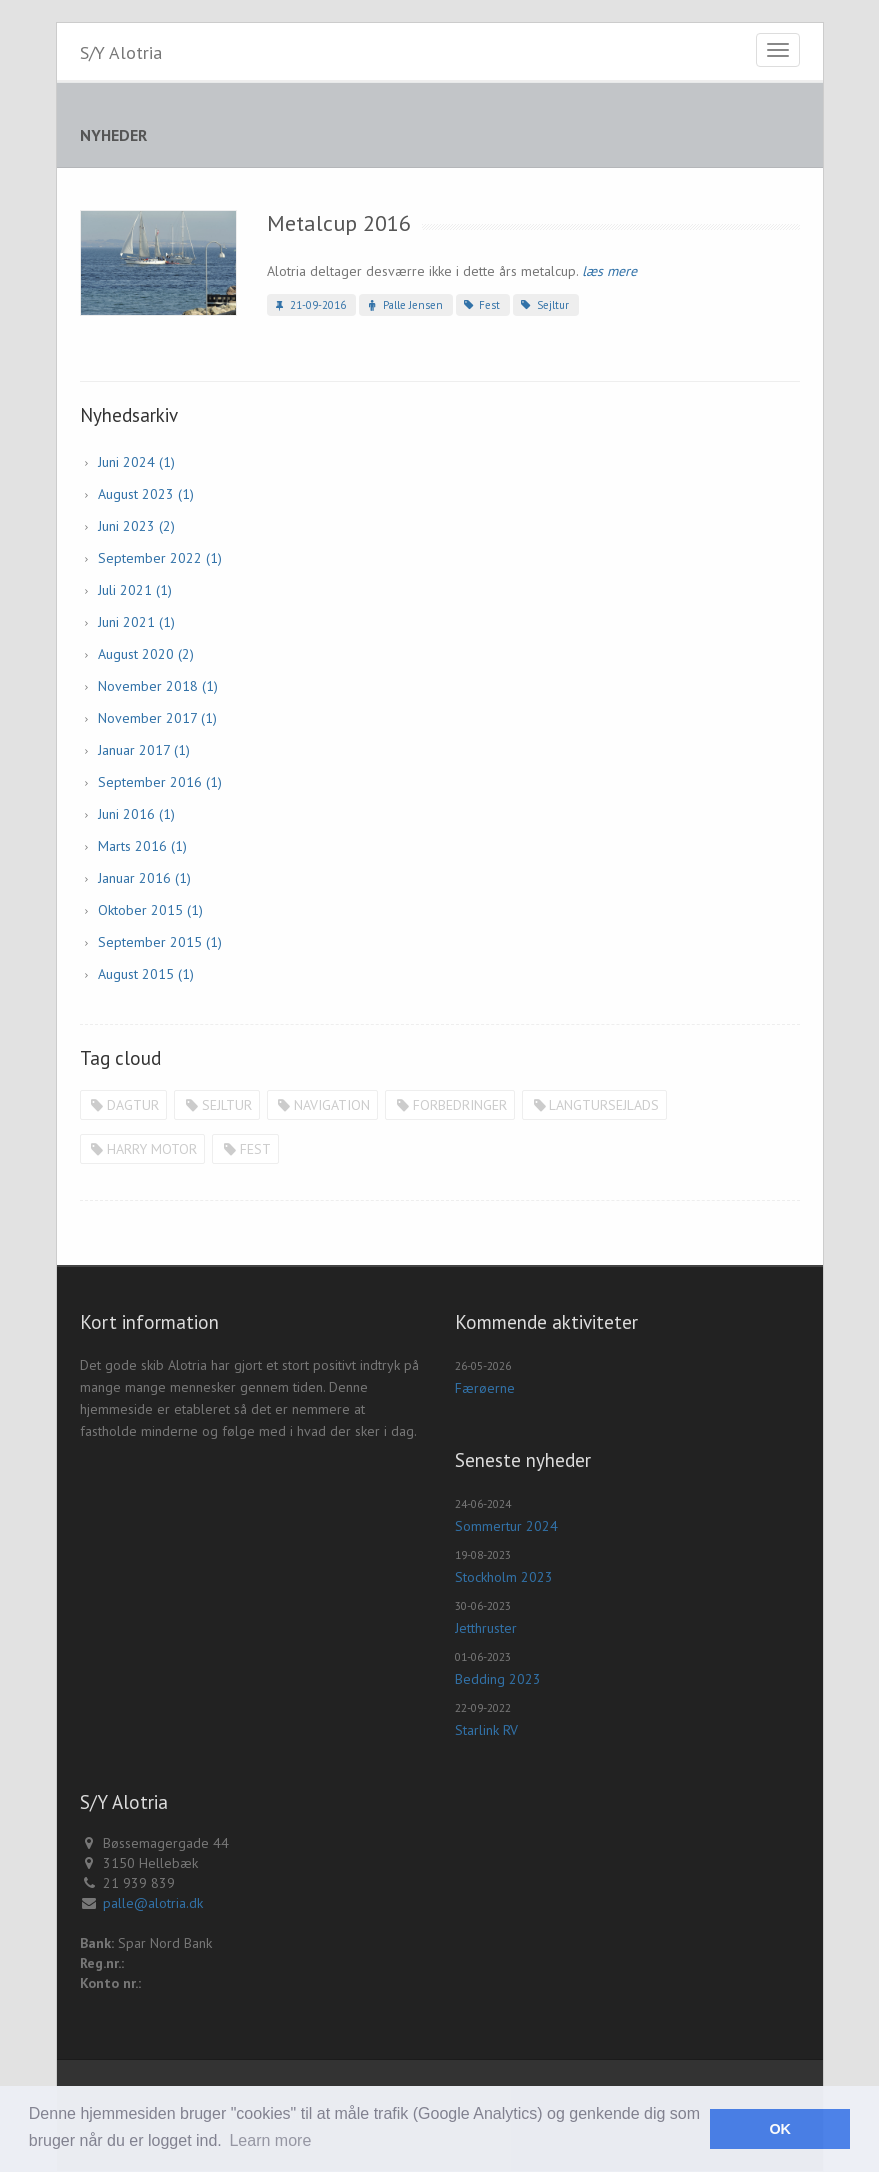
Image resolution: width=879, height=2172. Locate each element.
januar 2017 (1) (144, 750)
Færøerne (485, 1388)
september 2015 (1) (160, 942)
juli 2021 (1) (135, 590)
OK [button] (780, 2129)
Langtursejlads (595, 1105)
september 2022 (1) (160, 558)
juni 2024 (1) (136, 462)
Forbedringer (450, 1105)
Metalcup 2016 (339, 223)
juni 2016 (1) (136, 814)
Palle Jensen (403, 305)
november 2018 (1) (158, 686)
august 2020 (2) (146, 654)
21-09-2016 (309, 305)
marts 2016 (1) (142, 846)
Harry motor (143, 1149)
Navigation (323, 1105)
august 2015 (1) (146, 974)
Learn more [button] (270, 2140)
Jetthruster (486, 1628)
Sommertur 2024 (506, 1526)
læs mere (609, 271)
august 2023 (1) (146, 494)
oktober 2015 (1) (150, 910)
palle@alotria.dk (153, 1903)
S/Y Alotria (121, 52)
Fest (480, 305)
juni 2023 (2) (136, 526)
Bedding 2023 (498, 1679)
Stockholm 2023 (504, 1577)
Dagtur (124, 1105)
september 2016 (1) (160, 782)
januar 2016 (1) (144, 878)
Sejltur (543, 305)
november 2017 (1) (157, 718)
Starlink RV (486, 1730)
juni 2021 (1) (136, 622)
